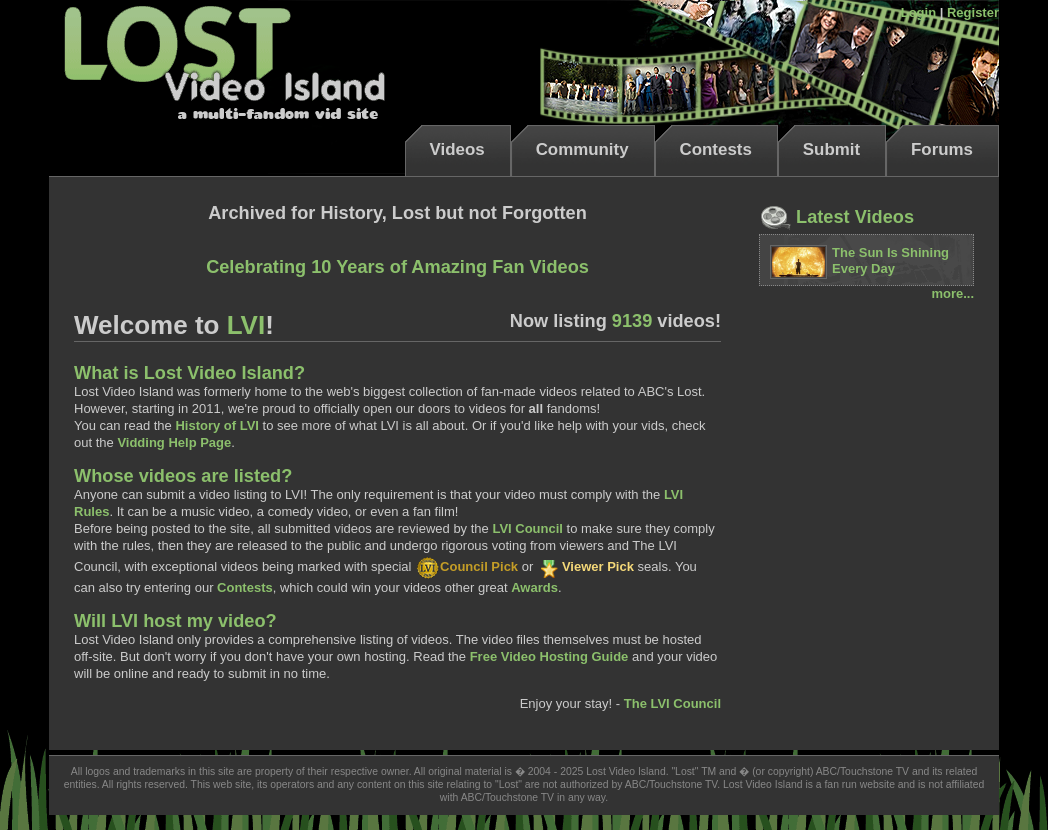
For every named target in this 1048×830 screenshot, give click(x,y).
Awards (534, 587)
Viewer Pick (585, 566)
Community (582, 149)
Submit (831, 149)
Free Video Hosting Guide (549, 656)
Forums (942, 149)
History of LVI (217, 425)
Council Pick (466, 566)
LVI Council (527, 528)
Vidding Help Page (174, 442)
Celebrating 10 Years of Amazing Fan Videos (397, 267)
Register (973, 12)
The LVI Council (672, 703)
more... (952, 293)
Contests (716, 149)
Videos (457, 149)
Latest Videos (836, 217)
